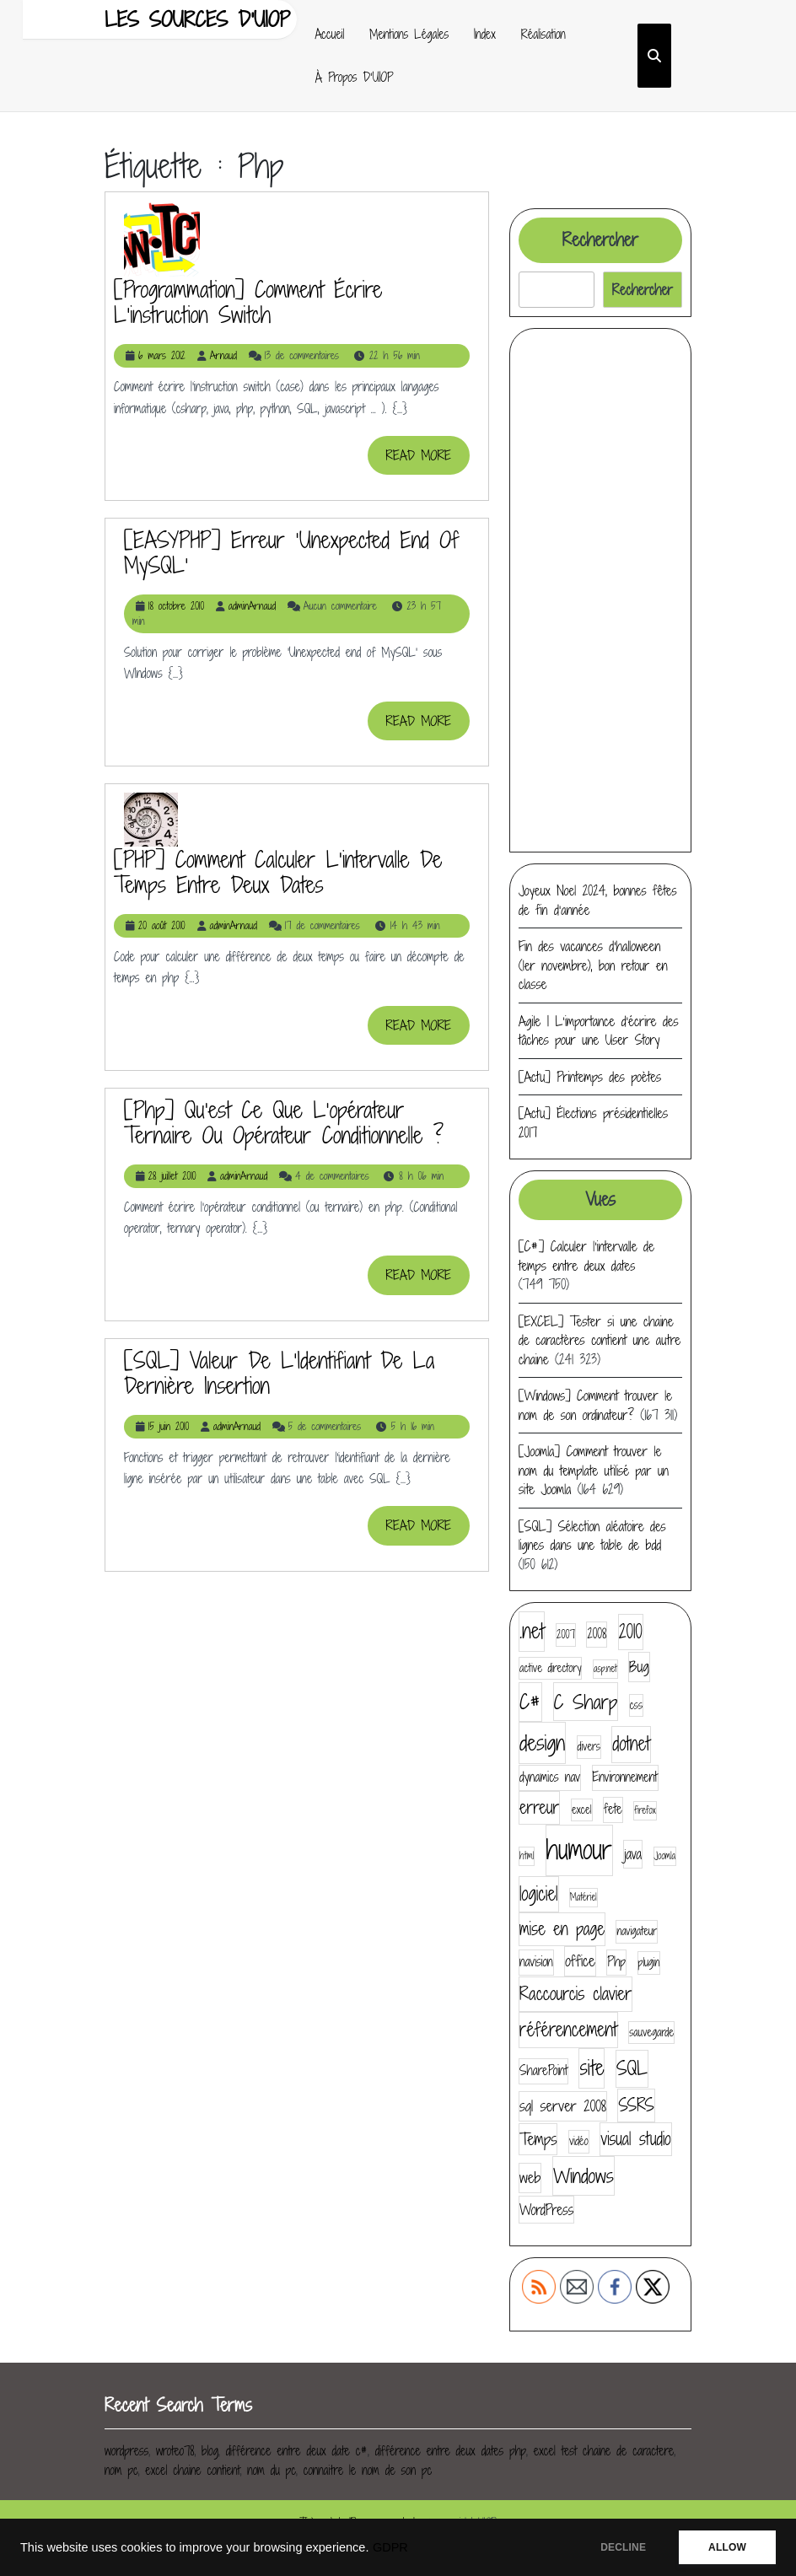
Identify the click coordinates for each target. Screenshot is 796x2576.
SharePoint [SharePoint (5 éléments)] (543, 2070)
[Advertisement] (600, 590)
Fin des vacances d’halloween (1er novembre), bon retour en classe (593, 965)
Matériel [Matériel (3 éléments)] (583, 1897)
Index (485, 34)
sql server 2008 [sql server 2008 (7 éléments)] (562, 2105)
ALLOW (727, 2547)
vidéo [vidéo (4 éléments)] (579, 2140)
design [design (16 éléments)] (542, 1742)
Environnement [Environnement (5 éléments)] (625, 1777)
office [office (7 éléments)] (580, 1960)
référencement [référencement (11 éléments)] (568, 2029)
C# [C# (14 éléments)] (530, 1701)
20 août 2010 (162, 925)
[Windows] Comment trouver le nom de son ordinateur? (595, 1405)
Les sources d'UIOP (197, 19)
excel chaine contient (192, 2470)
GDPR (390, 2547)
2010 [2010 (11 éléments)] (631, 1631)
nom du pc (271, 2470)
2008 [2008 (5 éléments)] (596, 1634)
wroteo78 (175, 2451)
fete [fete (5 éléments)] (613, 1809)
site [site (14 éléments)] (591, 2067)
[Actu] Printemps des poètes (590, 1077)
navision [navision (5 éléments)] (536, 1962)
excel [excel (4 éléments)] (582, 1809)
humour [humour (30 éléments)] (579, 1849)
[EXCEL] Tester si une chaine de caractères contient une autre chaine (599, 1340)
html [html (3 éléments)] (526, 1856)
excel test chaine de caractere (604, 2451)
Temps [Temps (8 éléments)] (538, 2139)
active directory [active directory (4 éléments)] (550, 1667)
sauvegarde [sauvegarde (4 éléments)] (651, 2032)
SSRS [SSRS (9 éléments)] (635, 2105)
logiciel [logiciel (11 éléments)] (538, 1893)
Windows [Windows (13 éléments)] (583, 2175)
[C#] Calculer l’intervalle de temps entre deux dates (586, 1256)
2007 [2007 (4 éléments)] (566, 1634)
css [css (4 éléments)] (636, 1705)
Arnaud (223, 355)
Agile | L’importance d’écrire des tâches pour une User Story (599, 1031)
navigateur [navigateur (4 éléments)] (636, 1931)
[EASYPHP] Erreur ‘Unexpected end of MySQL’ (291, 552)
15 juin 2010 (168, 1426)
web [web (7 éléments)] (530, 2177)
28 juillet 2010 (172, 1176)
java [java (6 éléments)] (633, 1853)
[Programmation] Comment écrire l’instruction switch (248, 302)
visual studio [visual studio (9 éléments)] (635, 2138)
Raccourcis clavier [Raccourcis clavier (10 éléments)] (575, 1994)
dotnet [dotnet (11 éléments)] (630, 1743)
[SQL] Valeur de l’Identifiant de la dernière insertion (279, 1373)
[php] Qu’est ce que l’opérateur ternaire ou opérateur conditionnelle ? (284, 1122)
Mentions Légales (409, 34)
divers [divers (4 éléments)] (589, 1746)
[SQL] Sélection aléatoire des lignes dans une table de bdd (592, 1536)
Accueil (330, 34)
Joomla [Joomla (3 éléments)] (665, 1856)
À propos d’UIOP (354, 77)
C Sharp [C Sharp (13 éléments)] (586, 1701)
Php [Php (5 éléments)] (616, 1962)
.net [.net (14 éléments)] (531, 1630)
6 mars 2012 (162, 355)
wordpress (126, 2451)
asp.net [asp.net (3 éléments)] (605, 1668)
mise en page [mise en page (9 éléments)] (562, 1928)
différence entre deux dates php (450, 2451)
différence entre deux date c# (297, 2451)
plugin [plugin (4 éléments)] (649, 1962)
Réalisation (543, 34)
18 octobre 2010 (176, 606)
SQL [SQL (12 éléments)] (632, 2068)
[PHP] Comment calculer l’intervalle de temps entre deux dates (278, 872)
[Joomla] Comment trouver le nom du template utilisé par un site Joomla (594, 1470)
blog (210, 2451)
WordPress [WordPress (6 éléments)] (546, 2209)
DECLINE (623, 2547)
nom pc (121, 2470)
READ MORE (428, 460)
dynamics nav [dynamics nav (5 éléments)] (549, 1777)
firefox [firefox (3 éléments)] (644, 1810)
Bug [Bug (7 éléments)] (639, 1666)
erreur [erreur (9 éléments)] (539, 1807)
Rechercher (600, 240)
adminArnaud (252, 606)
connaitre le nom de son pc (368, 2470)
